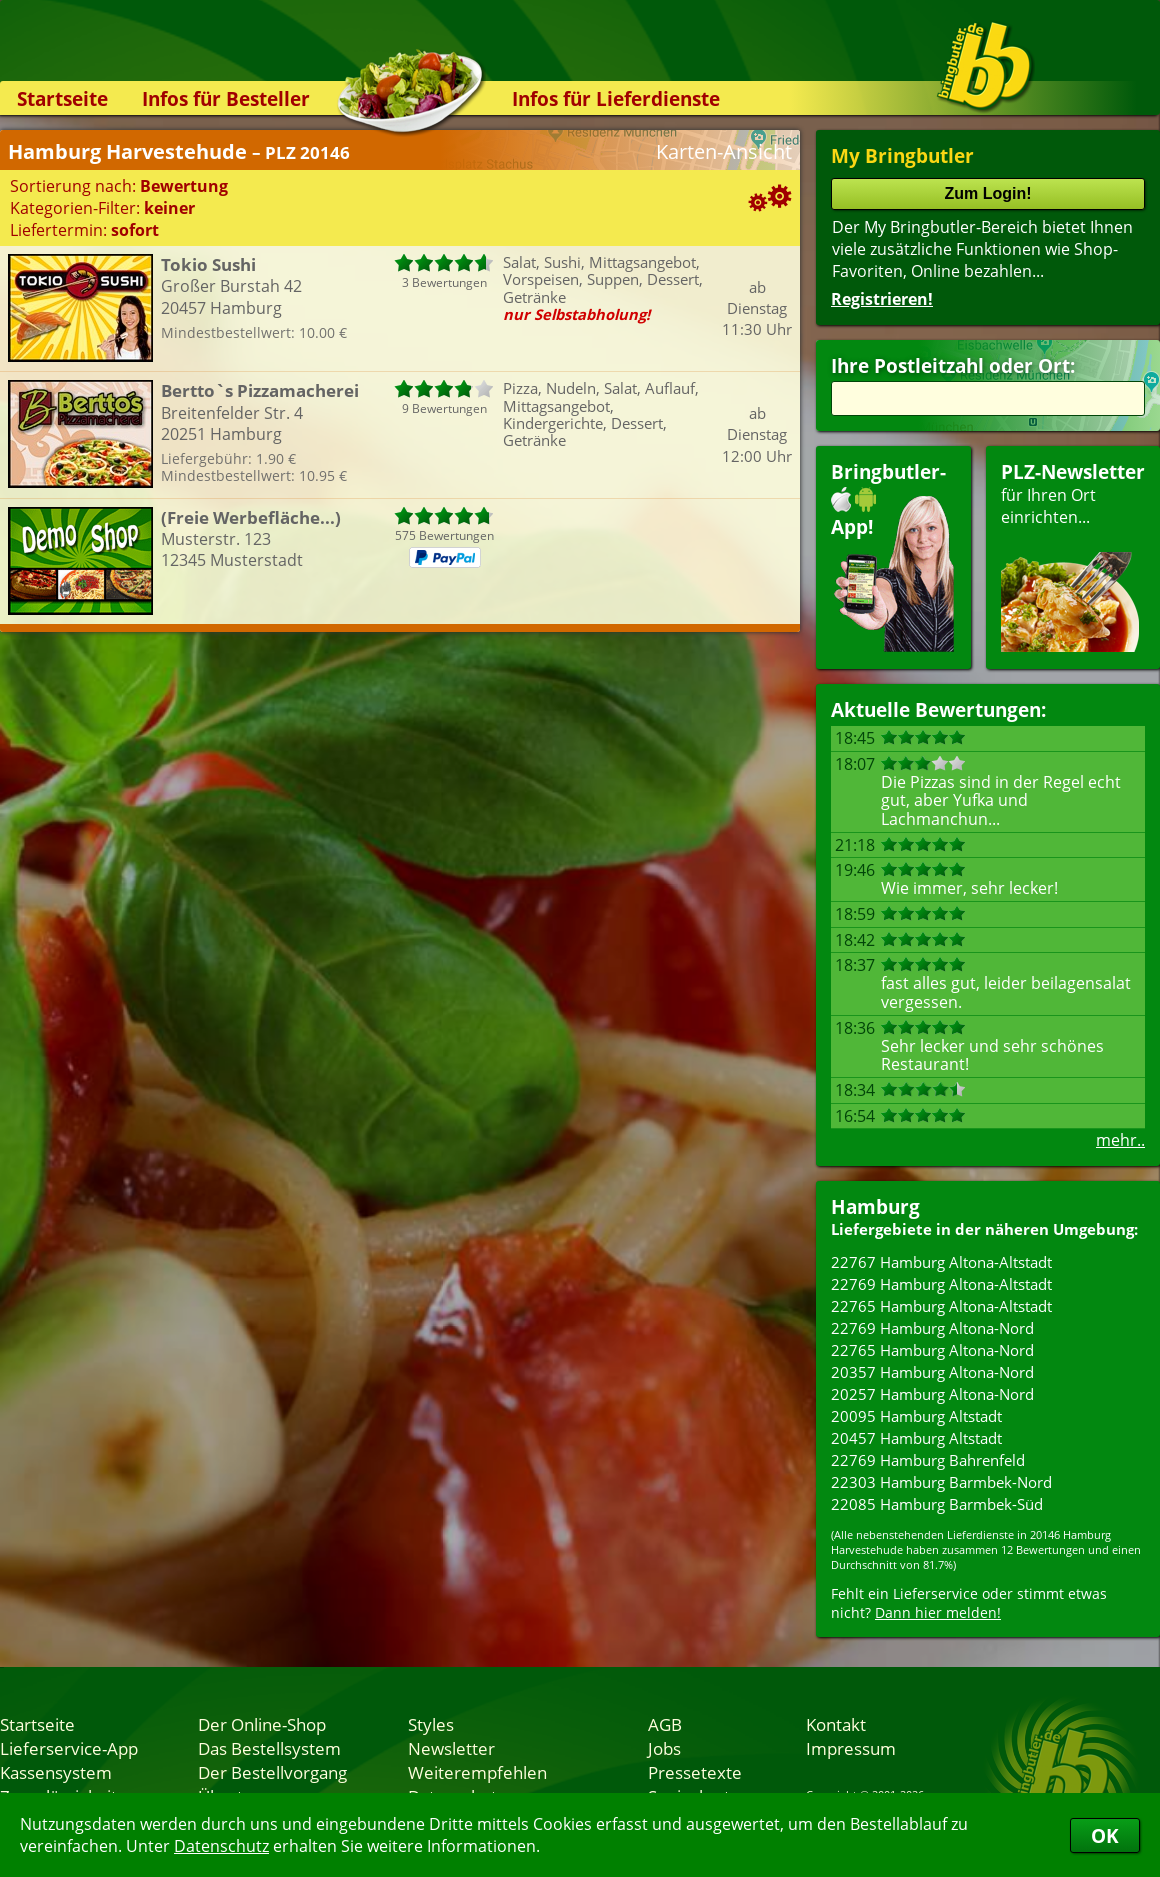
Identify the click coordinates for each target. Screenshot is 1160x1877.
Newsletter (451, 1748)
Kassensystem (56, 1772)
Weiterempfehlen (477, 1772)
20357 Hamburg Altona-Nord (932, 1372)
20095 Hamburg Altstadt (916, 1416)
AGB (665, 1724)
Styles (431, 1724)
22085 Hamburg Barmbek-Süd (937, 1504)
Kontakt (836, 1724)
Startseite (62, 98)
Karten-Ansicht (724, 151)
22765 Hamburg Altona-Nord (932, 1350)
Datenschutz (221, 1846)
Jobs (664, 1748)
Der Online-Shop (262, 1724)
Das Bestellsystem (269, 1748)
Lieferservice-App (69, 1748)
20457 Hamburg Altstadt (916, 1438)
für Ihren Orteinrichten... (1073, 555)
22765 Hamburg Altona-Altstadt (941, 1306)
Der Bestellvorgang (272, 1772)
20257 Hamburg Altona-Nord (932, 1394)
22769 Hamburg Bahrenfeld (928, 1460)
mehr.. (1120, 1140)
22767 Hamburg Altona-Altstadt (941, 1262)
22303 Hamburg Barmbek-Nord (941, 1482)
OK (1105, 1835)
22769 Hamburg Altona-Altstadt (941, 1284)
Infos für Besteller (226, 98)
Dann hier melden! (938, 1612)
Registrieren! (882, 299)
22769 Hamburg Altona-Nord (932, 1328)
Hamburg (875, 1206)
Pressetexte (695, 1772)
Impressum (851, 1748)
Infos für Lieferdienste (616, 98)
